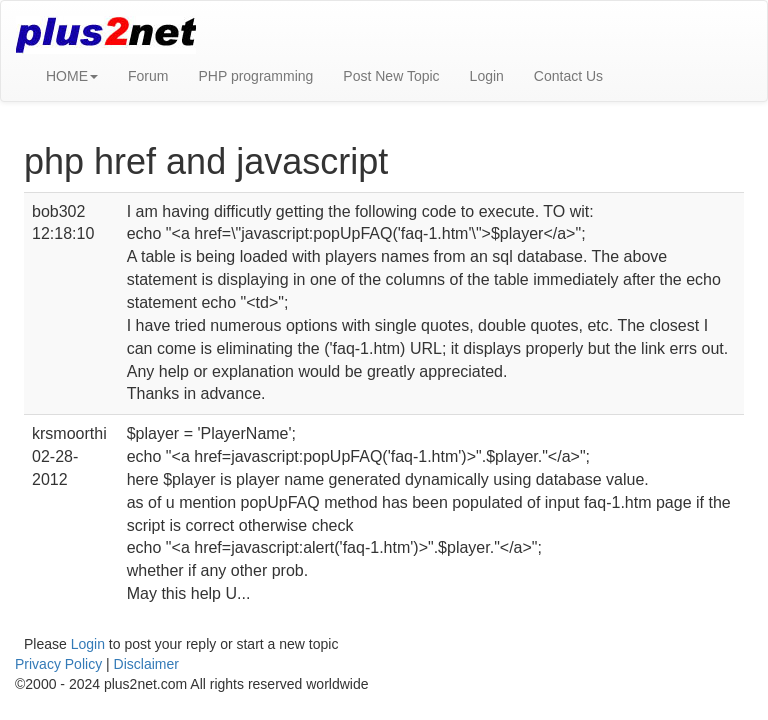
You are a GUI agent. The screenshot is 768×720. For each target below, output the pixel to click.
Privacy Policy (58, 664)
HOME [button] (72, 76)
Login (487, 76)
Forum (148, 76)
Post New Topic (391, 76)
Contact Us (568, 76)
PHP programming (255, 76)
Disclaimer (146, 664)
